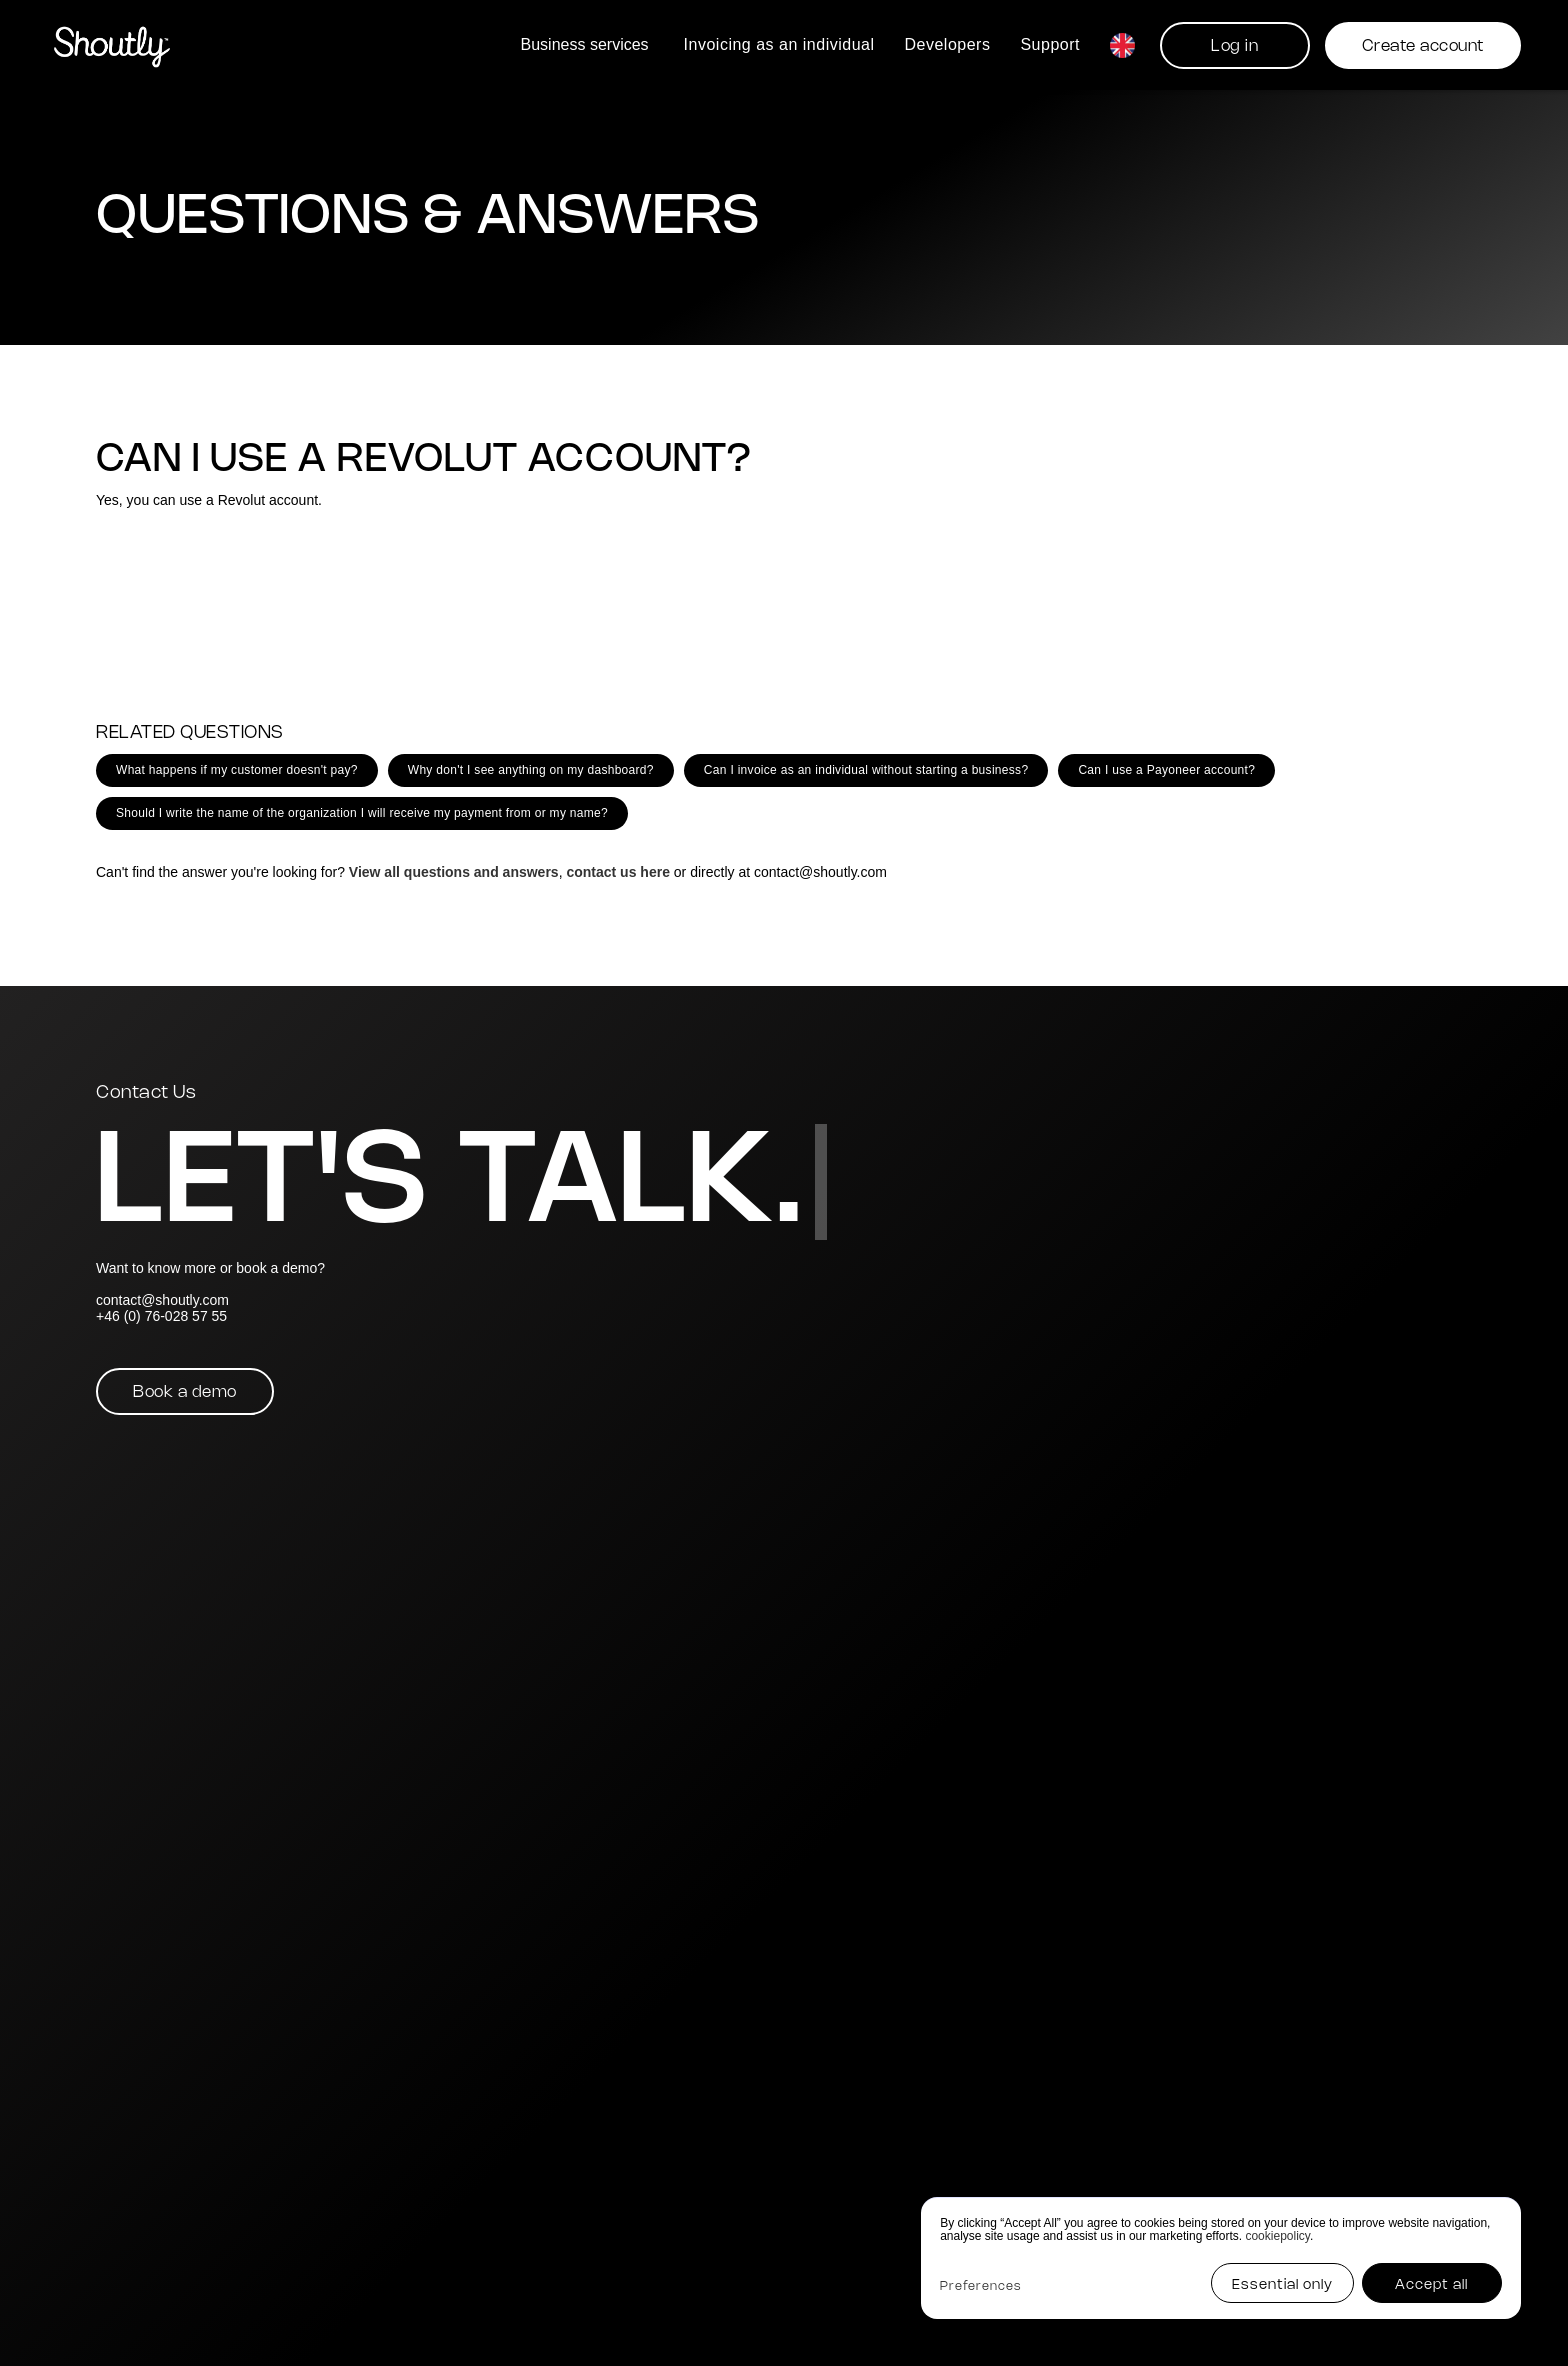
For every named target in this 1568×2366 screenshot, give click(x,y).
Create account (1423, 46)
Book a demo (185, 1392)
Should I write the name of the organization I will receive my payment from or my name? (362, 813)
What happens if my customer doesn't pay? (237, 770)
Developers (947, 44)
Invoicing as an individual (779, 44)
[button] (587, 44)
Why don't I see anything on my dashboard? (531, 770)
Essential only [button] (1282, 2285)
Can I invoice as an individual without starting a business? (866, 770)
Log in (1234, 46)
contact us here (617, 872)
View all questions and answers (454, 872)
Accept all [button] (1431, 2285)
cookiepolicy (1277, 2236)
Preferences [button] (980, 2286)
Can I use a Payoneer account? (1166, 770)
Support (1050, 44)
